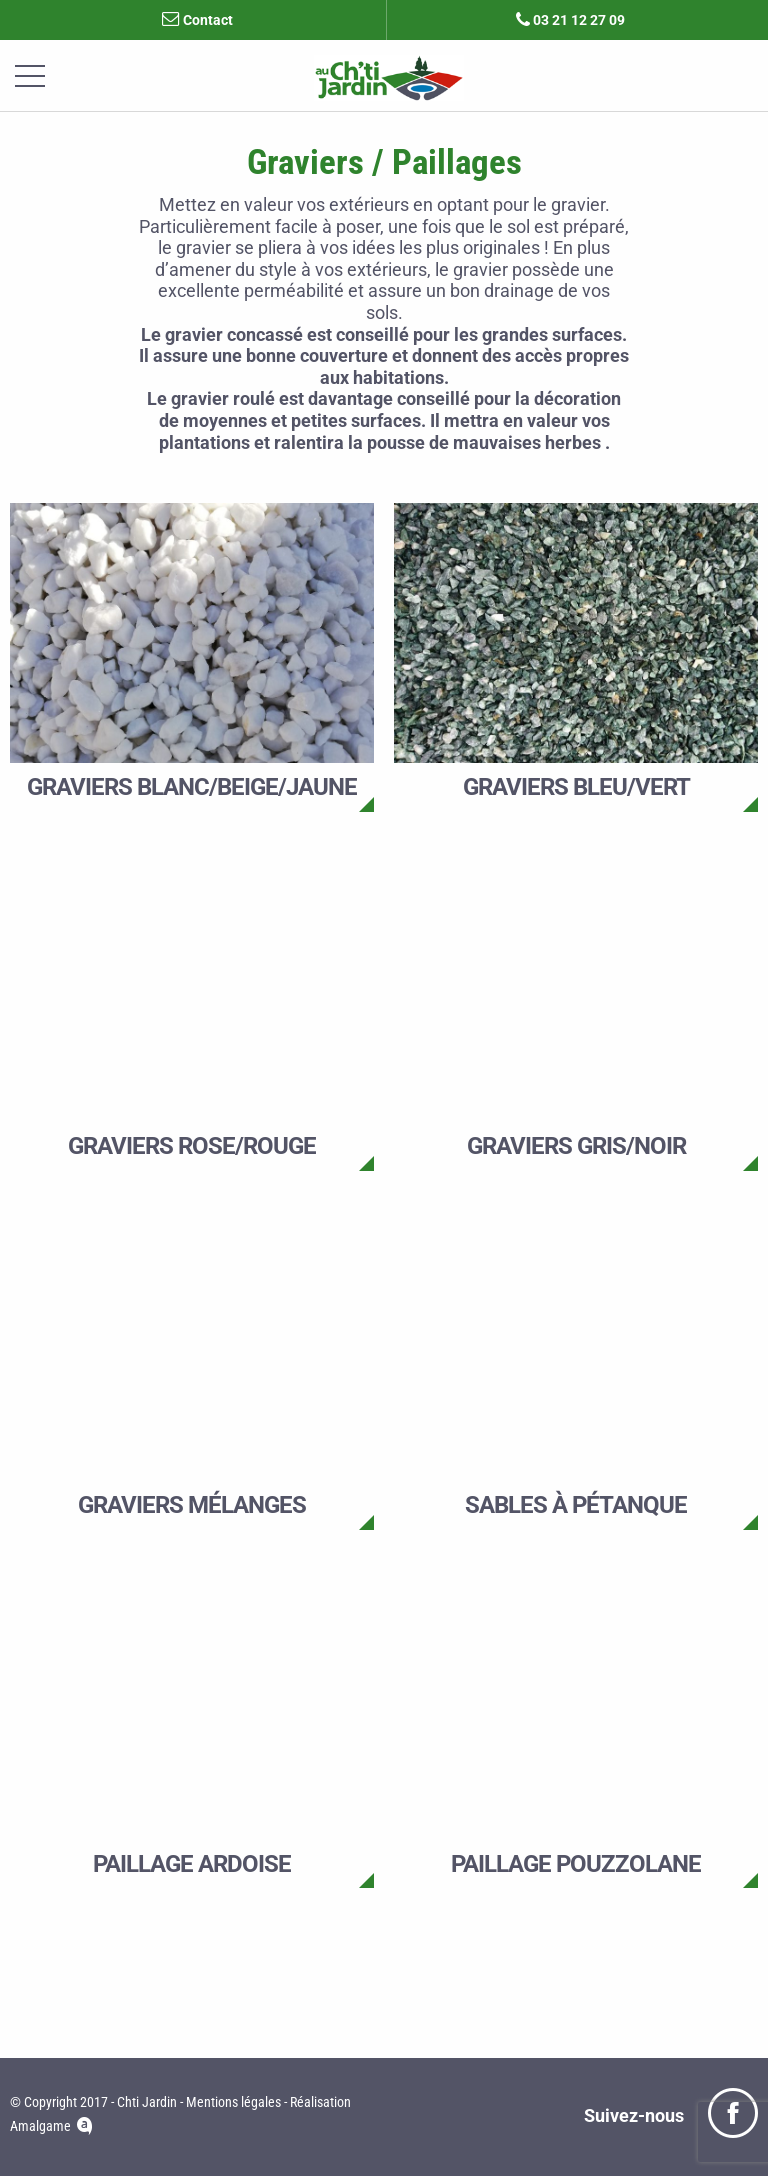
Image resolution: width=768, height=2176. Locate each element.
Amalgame (40, 2127)
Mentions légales (233, 2102)
